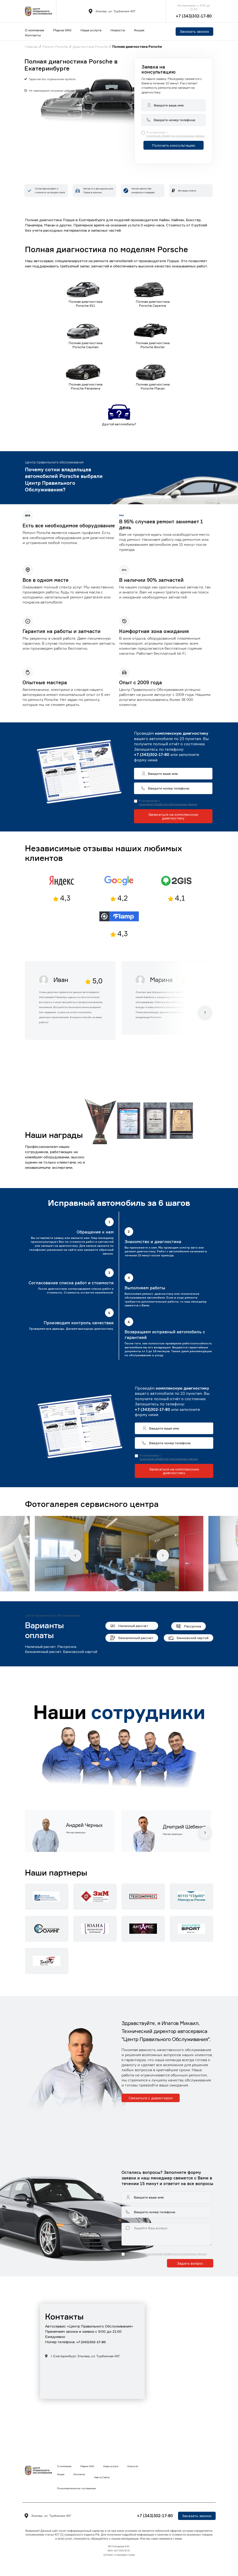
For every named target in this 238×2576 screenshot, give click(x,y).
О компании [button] (34, 30)
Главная (31, 46)
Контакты (33, 35)
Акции (139, 30)
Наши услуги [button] (90, 30)
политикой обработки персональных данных (175, 135)
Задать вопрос (190, 2263)
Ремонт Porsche (55, 46)
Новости (117, 30)
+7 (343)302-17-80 (194, 15)
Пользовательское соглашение (76, 2488)
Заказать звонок (194, 31)
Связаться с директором (151, 2098)
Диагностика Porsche (90, 46)
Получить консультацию (173, 145)
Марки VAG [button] (62, 30)
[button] (205, 1012)
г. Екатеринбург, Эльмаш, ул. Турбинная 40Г (82, 2356)
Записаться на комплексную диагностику (173, 816)
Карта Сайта (101, 2477)
